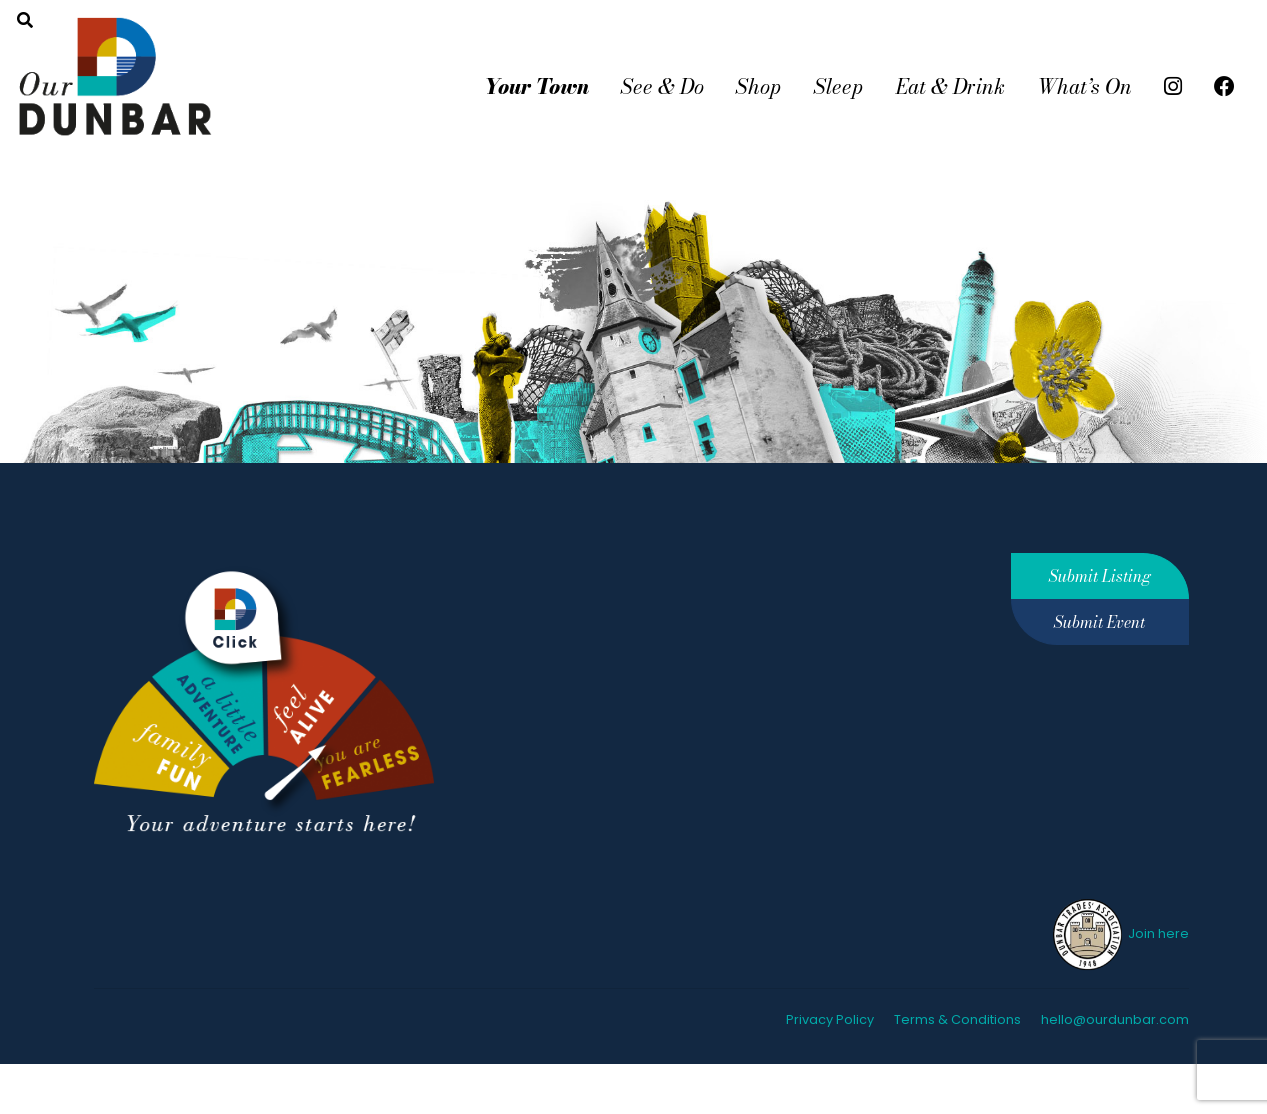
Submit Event (1099, 622)
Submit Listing (1100, 576)
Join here (1119, 933)
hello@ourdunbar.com (1115, 1019)
